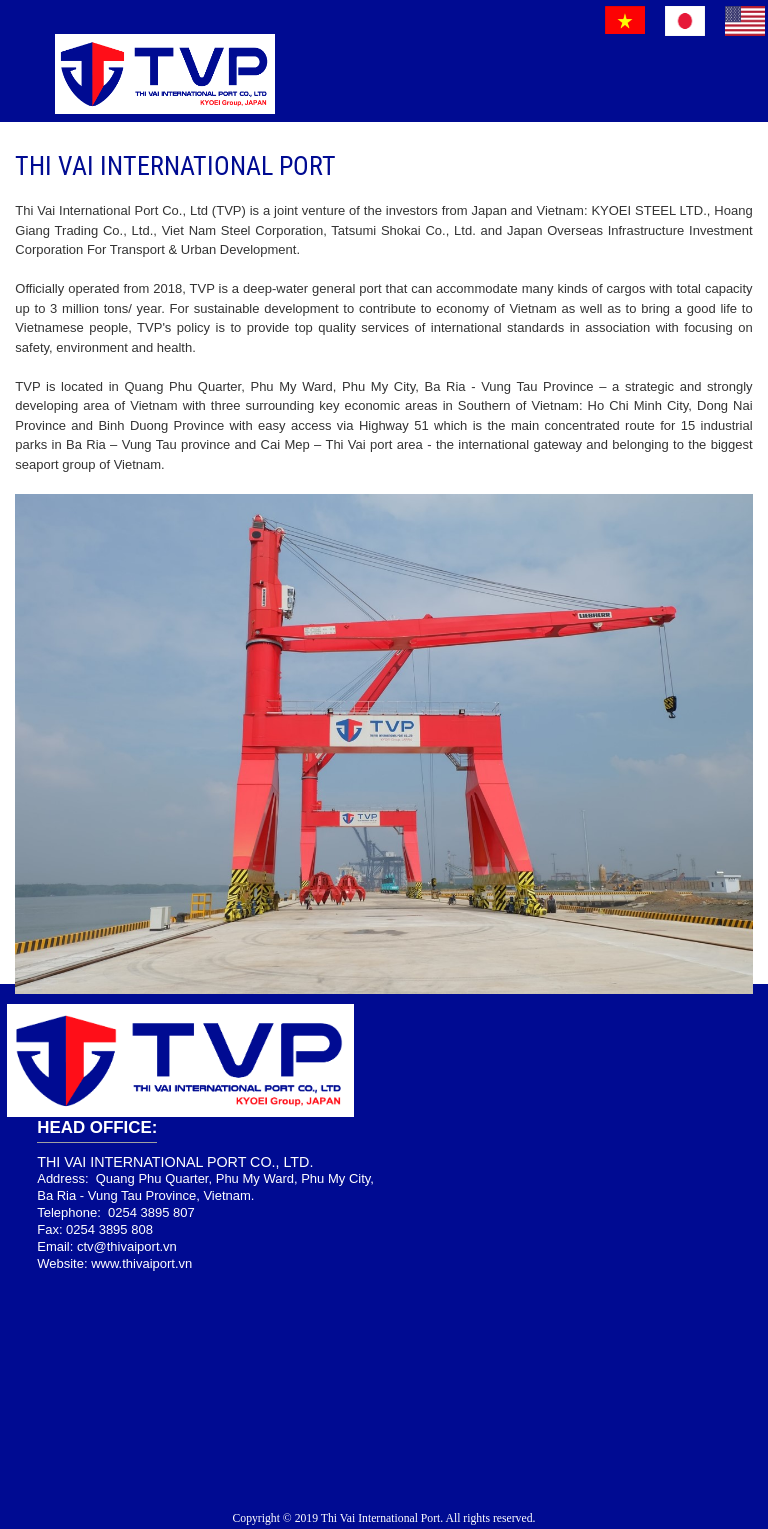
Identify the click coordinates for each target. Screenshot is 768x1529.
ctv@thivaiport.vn (127, 1246)
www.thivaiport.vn (141, 1263)
